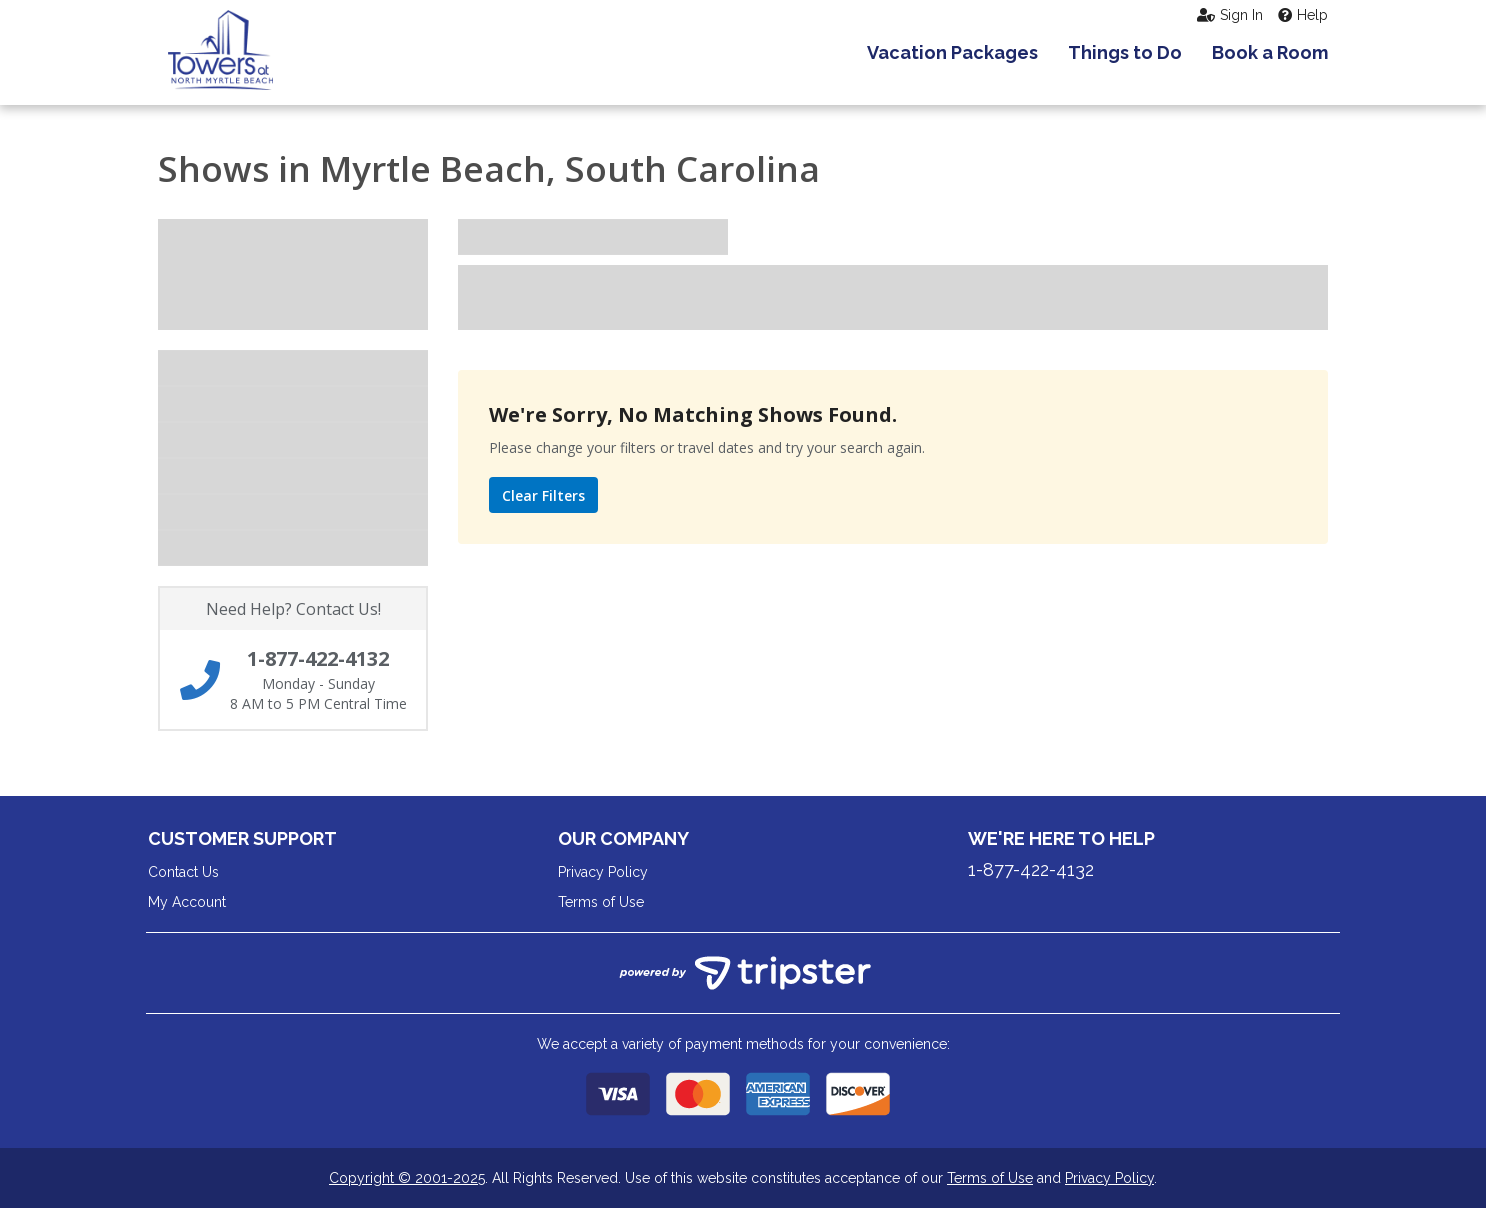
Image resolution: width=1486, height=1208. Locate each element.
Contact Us (183, 872)
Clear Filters (543, 495)
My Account (187, 902)
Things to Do (1125, 52)
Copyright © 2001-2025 (407, 1178)
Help (1303, 15)
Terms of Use (601, 902)
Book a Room (1270, 52)
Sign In (1230, 15)
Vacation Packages (952, 52)
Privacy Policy (603, 872)
